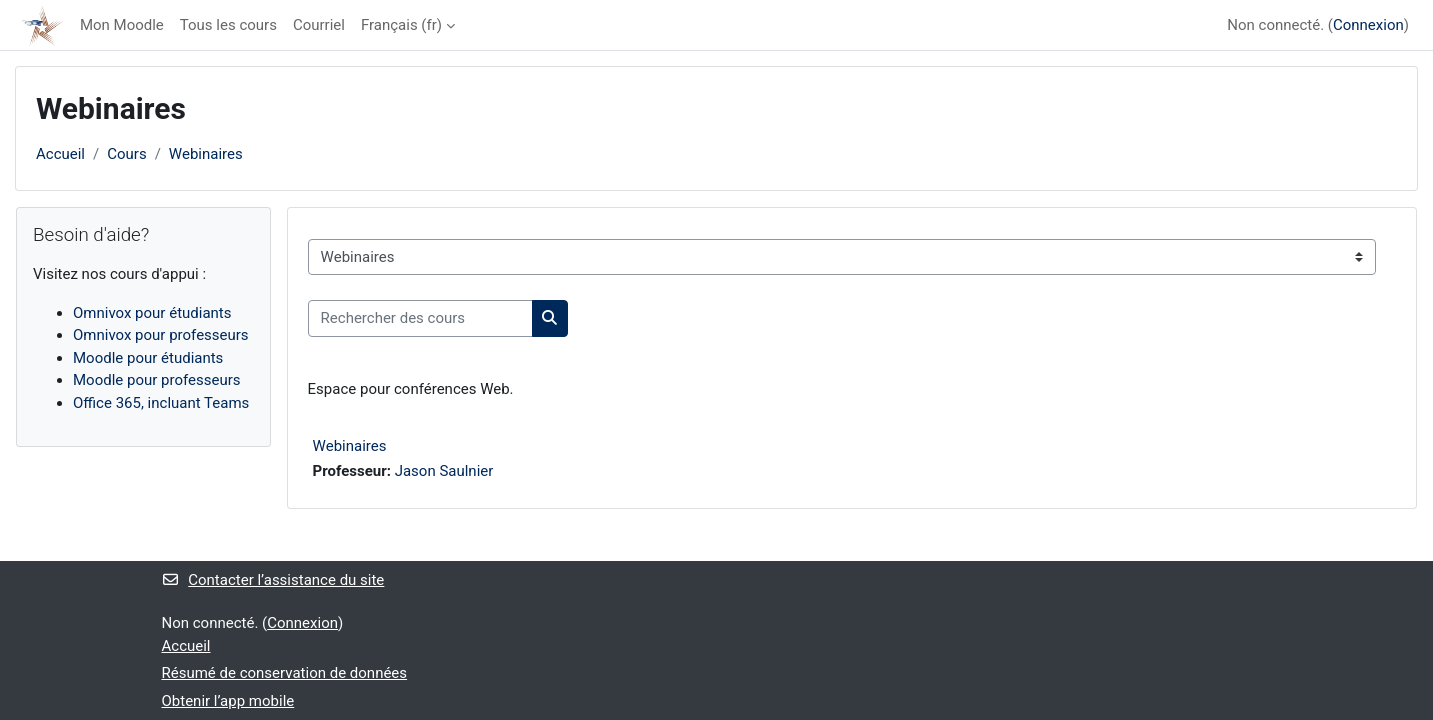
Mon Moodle (122, 25)
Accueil (60, 154)
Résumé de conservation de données (285, 673)
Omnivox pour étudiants (152, 313)
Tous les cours (228, 25)
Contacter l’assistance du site (273, 580)
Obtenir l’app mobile (228, 701)
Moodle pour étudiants (148, 358)
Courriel (319, 25)
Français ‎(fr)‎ (401, 25)
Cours (126, 154)
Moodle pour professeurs (156, 380)
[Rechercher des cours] (420, 318)
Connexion (1368, 25)
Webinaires (206, 154)
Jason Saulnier (444, 471)
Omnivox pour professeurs (161, 335)
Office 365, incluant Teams (161, 403)
